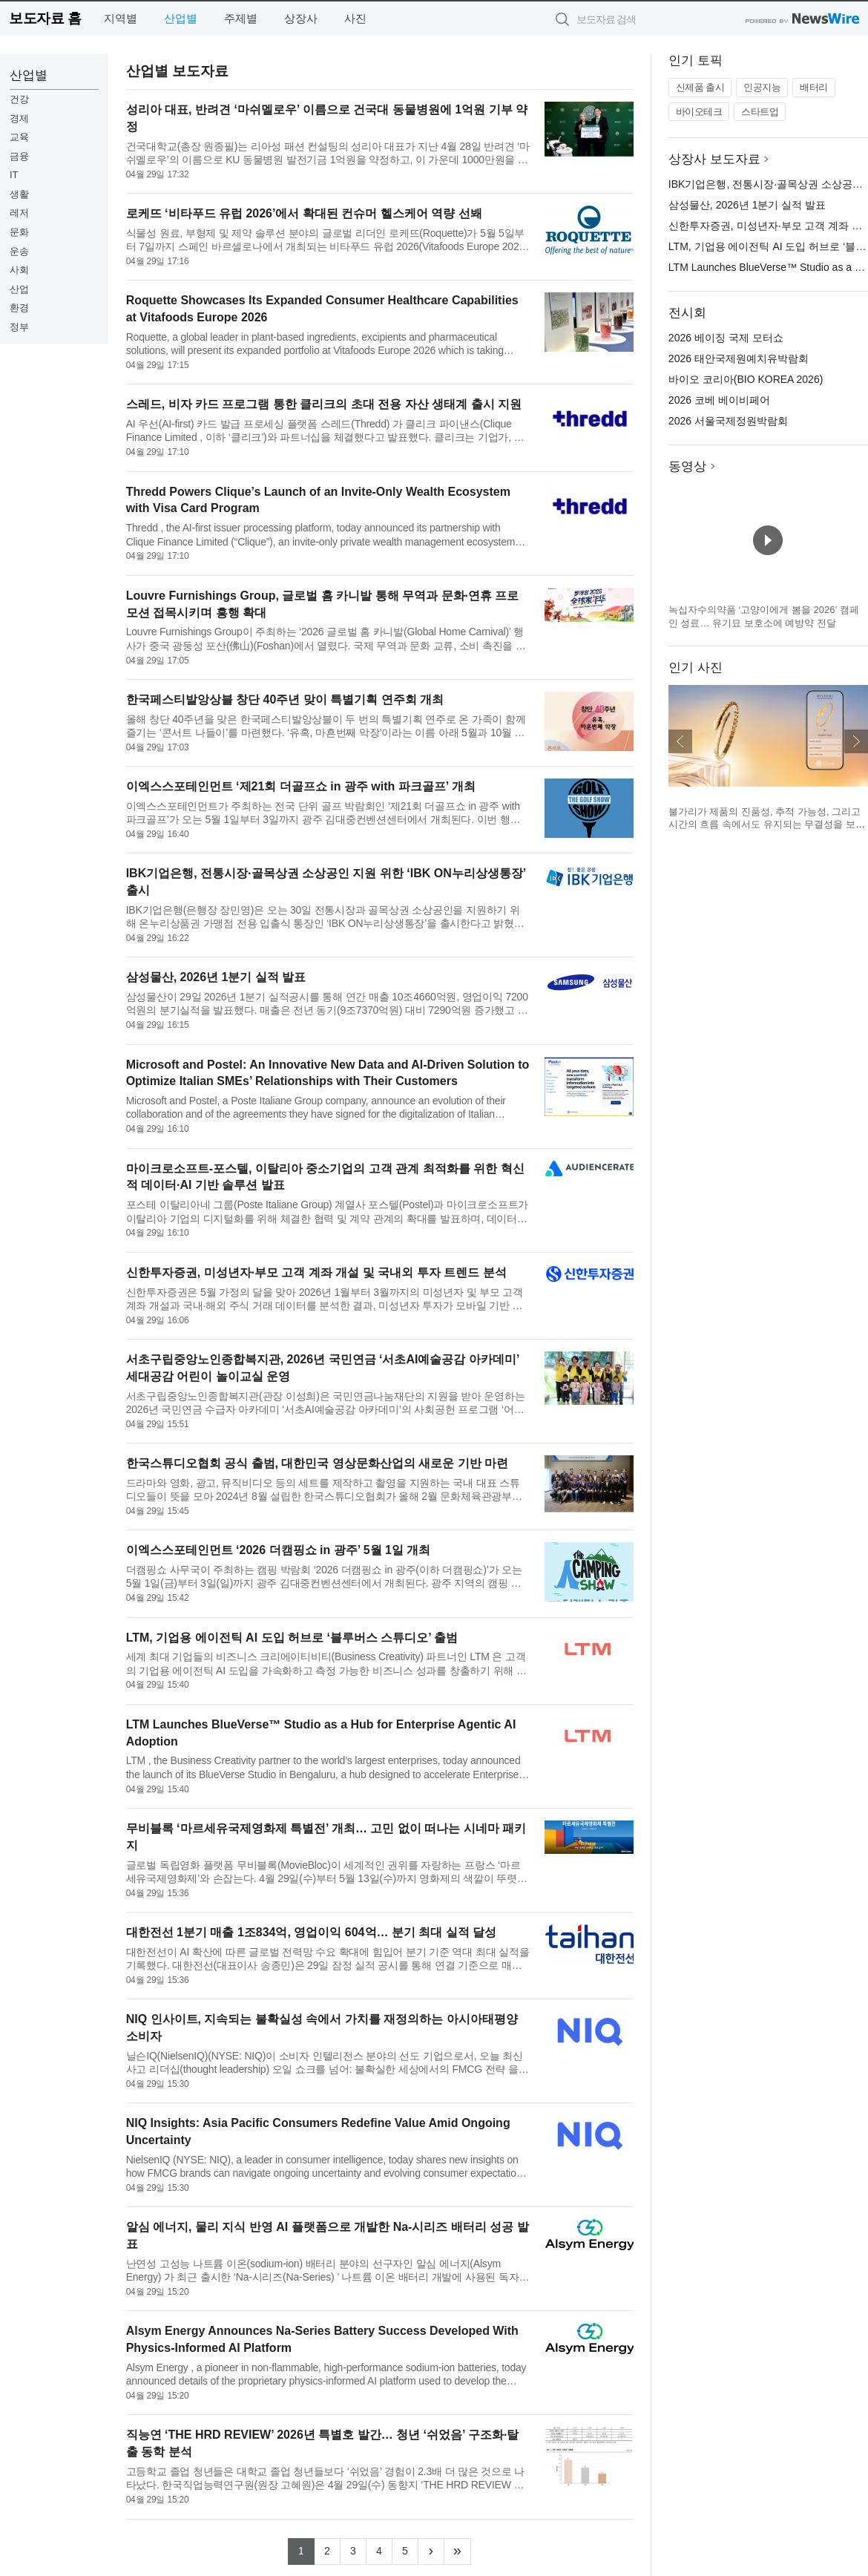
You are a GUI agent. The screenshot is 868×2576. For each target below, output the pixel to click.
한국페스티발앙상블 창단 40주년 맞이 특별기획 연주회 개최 (285, 699)
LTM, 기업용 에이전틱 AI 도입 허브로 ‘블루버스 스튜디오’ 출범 (292, 1637)
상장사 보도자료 (714, 159)
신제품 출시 (700, 87)
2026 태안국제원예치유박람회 (738, 358)
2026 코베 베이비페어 (719, 400)
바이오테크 (699, 111)
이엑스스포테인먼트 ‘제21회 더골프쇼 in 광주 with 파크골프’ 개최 (301, 786)
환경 (19, 307)
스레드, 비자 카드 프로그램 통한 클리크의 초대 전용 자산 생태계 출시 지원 (324, 404)
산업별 (180, 18)
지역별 (120, 18)
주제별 (240, 18)
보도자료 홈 (45, 18)
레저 (19, 212)
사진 (355, 18)
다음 (856, 741)
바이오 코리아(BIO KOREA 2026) (745, 379)
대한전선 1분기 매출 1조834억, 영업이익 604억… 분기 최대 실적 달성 (311, 1932)
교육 (19, 136)
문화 (19, 231)
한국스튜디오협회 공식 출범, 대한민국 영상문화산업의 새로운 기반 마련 (317, 1463)
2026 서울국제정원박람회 (728, 421)
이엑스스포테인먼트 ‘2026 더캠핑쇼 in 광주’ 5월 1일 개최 (278, 1550)
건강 (19, 99)
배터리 (814, 87)
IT (14, 174)
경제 (19, 118)
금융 (19, 156)
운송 (19, 251)
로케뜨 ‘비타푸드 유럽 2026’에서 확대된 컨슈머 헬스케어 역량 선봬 (304, 213)
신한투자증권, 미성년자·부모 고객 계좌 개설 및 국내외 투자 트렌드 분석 (316, 1272)
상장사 (301, 18)
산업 (19, 289)
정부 (19, 326)
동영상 (687, 466)
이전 (680, 741)
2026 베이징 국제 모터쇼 (725, 338)
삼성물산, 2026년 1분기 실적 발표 (216, 977)
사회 (19, 269)
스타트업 (759, 111)
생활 (19, 194)
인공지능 (761, 87)
